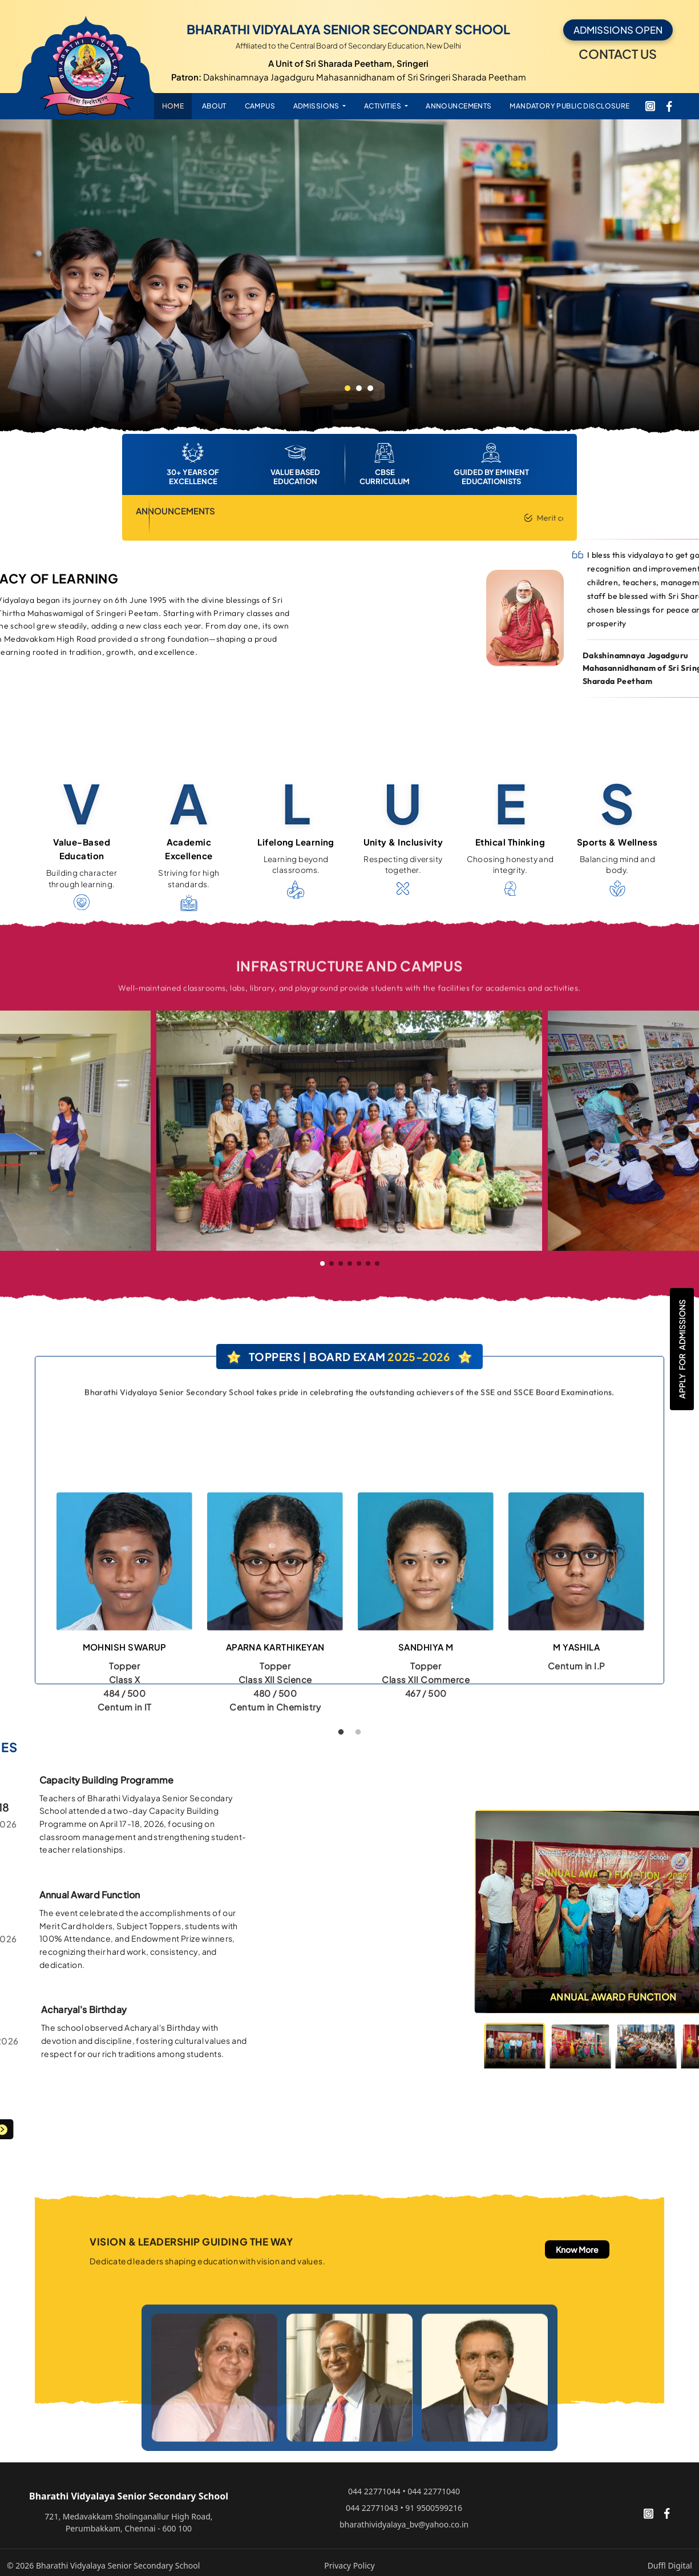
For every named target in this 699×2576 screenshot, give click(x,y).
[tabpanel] (349, 276)
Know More (577, 2249)
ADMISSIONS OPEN (617, 30)
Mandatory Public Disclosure (569, 106)
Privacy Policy (349, 2565)
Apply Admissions (682, 1349)
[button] (322, 1263)
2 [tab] (359, 388)
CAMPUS (260, 106)
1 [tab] (347, 388)
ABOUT (214, 106)
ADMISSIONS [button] (317, 106)
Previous (40, 1614)
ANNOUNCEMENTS (458, 106)
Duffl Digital (670, 2565)
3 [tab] (370, 388)
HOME (173, 106)
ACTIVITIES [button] (383, 106)
